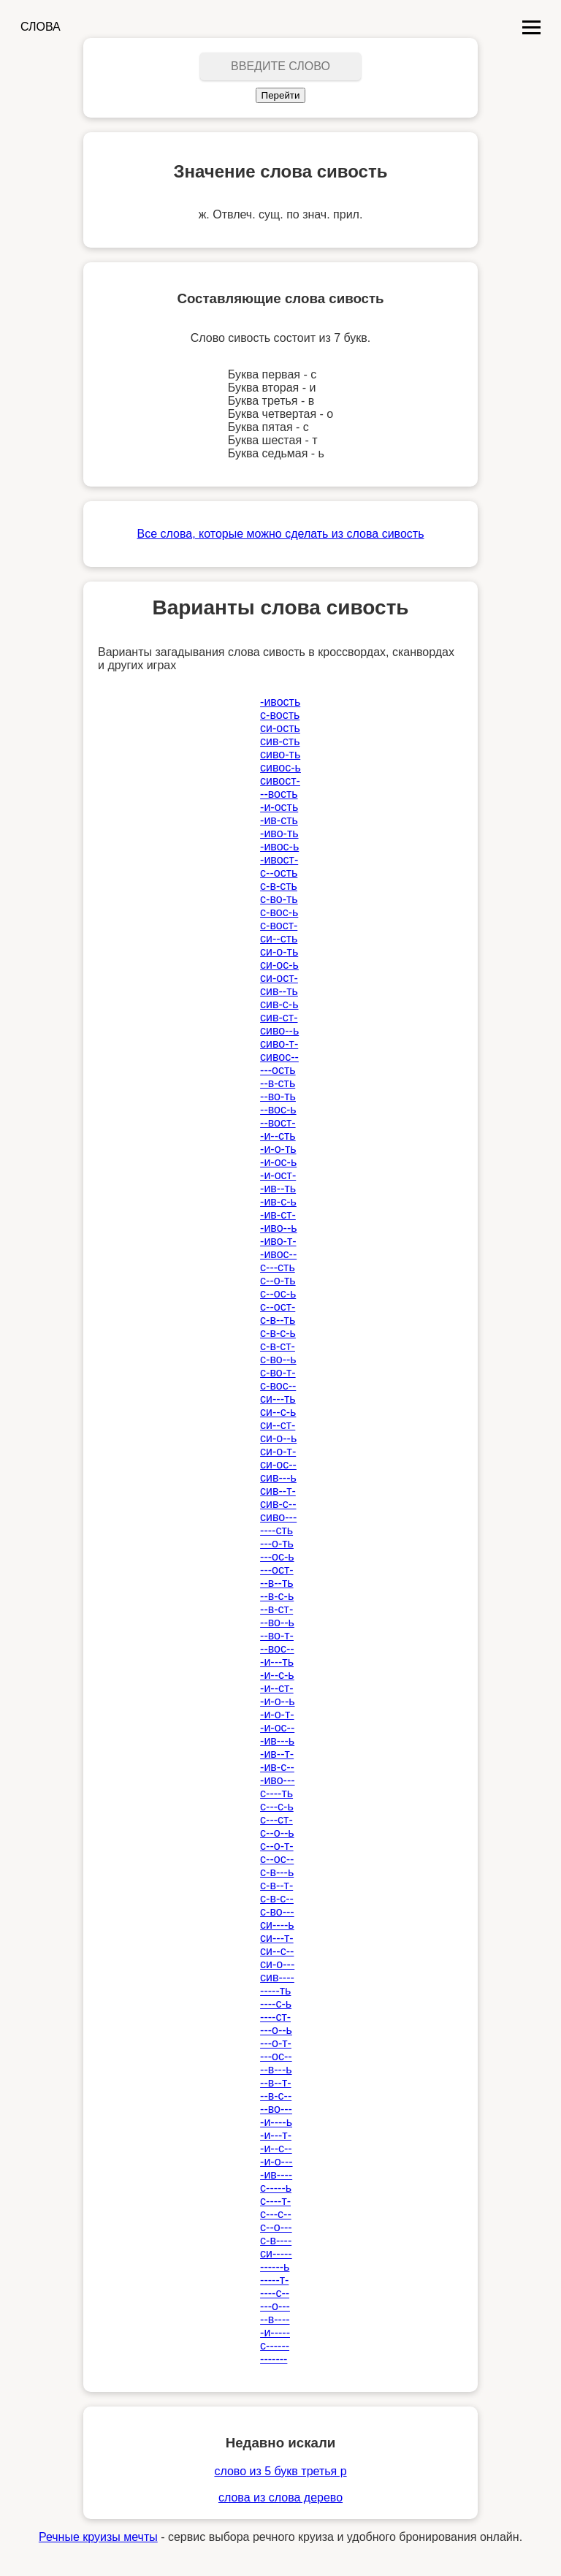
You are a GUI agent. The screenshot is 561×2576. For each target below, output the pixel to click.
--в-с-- (275, 2095)
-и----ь (276, 2122)
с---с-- (275, 2214)
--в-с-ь (277, 1596)
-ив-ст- (278, 1214)
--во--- (276, 2109)
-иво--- (277, 1780)
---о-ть (277, 1543)
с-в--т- (276, 1885)
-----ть (275, 1990)
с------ (274, 2345)
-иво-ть (279, 833)
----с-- (274, 2293)
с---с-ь (277, 1806)
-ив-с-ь (278, 1201)
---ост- (277, 1569)
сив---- (277, 1977)
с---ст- (276, 1819)
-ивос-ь (279, 846)
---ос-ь (277, 1556)
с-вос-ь (279, 912)
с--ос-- (277, 1859)
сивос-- (279, 1057)
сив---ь (278, 1477)
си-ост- (279, 978)
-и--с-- (276, 2148)
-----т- (274, 2280)
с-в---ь (277, 1872)
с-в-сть (278, 886)
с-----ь (275, 2187)
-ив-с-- (277, 1767)
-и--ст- (277, 1688)
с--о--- (276, 2227)
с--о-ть (278, 1280)
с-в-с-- (277, 1898)
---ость (278, 1070)
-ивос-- (278, 1254)
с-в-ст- (277, 1346)
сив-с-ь (279, 1004)
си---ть (278, 1398)
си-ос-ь (279, 965)
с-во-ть (279, 899)
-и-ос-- (277, 1727)
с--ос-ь (278, 1293)
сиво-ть (280, 754)
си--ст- (277, 1425)
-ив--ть (278, 1188)
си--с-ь (278, 1412)
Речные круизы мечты (98, 2537)
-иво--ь (278, 1228)
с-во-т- (278, 1372)
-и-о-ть (278, 1149)
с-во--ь (278, 1359)
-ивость (280, 702)
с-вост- (278, 925)
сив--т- (278, 1491)
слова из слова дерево (280, 2497)
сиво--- (278, 1517)
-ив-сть (279, 820)
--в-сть (277, 1083)
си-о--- (277, 1964)
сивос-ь (280, 767)
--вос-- (277, 1648)
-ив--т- (277, 1754)
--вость (279, 794)
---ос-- (276, 2056)
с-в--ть (277, 1320)
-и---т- (275, 2135)
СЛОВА (40, 26)
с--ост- (277, 1306)
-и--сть (278, 1135)
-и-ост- (278, 1175)
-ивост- (279, 859)
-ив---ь (277, 1740)
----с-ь (275, 2003)
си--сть (278, 938)
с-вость (279, 715)
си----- (276, 2253)
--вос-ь (278, 1109)
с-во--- (277, 1911)
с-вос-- (278, 1385)
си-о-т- (278, 1451)
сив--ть (279, 991)
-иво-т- (278, 1241)
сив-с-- (278, 1504)
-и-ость (279, 807)
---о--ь (276, 2030)
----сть (276, 1530)
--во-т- (277, 1635)
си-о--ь (278, 1438)
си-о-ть (279, 951)
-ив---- (276, 2174)
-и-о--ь (277, 1701)
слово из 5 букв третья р (280, 2471)
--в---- (274, 2319)
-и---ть (277, 1661)
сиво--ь (279, 1030)
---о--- (275, 2306)
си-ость (280, 728)
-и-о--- (276, 2161)
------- (273, 2358)
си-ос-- (278, 1464)
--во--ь (277, 1622)
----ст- (275, 2017)
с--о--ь (277, 1832)
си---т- (277, 1938)
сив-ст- (278, 1017)
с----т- (275, 2201)
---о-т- (275, 2043)
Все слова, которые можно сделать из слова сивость (280, 533)
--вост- (278, 1122)
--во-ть (278, 1096)
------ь (274, 2266)
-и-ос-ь (278, 1162)
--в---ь (275, 2069)
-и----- (275, 2332)
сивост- (280, 780)
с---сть (277, 1267)
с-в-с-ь (278, 1333)
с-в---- (275, 2240)
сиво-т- (279, 1043)
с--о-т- (277, 1846)
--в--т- (275, 2082)
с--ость (278, 872)
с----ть (276, 1793)
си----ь (277, 1924)
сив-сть (279, 741)
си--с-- (277, 1951)
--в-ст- (276, 1609)
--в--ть (276, 1583)
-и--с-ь (277, 1675)
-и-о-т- (277, 1714)
